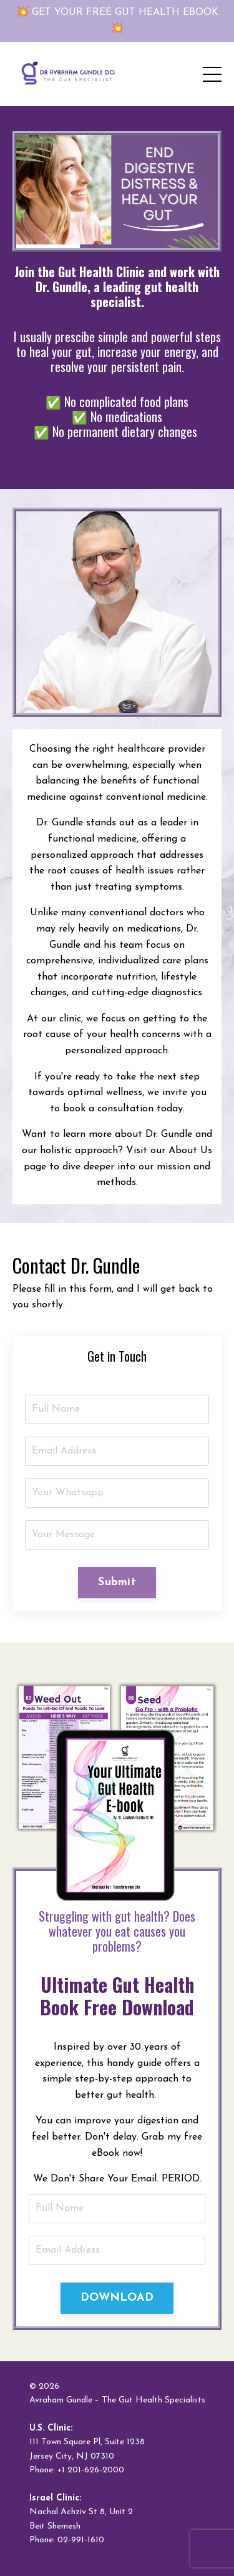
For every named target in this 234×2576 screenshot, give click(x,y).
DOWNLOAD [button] (117, 2298)
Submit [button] (117, 1582)
